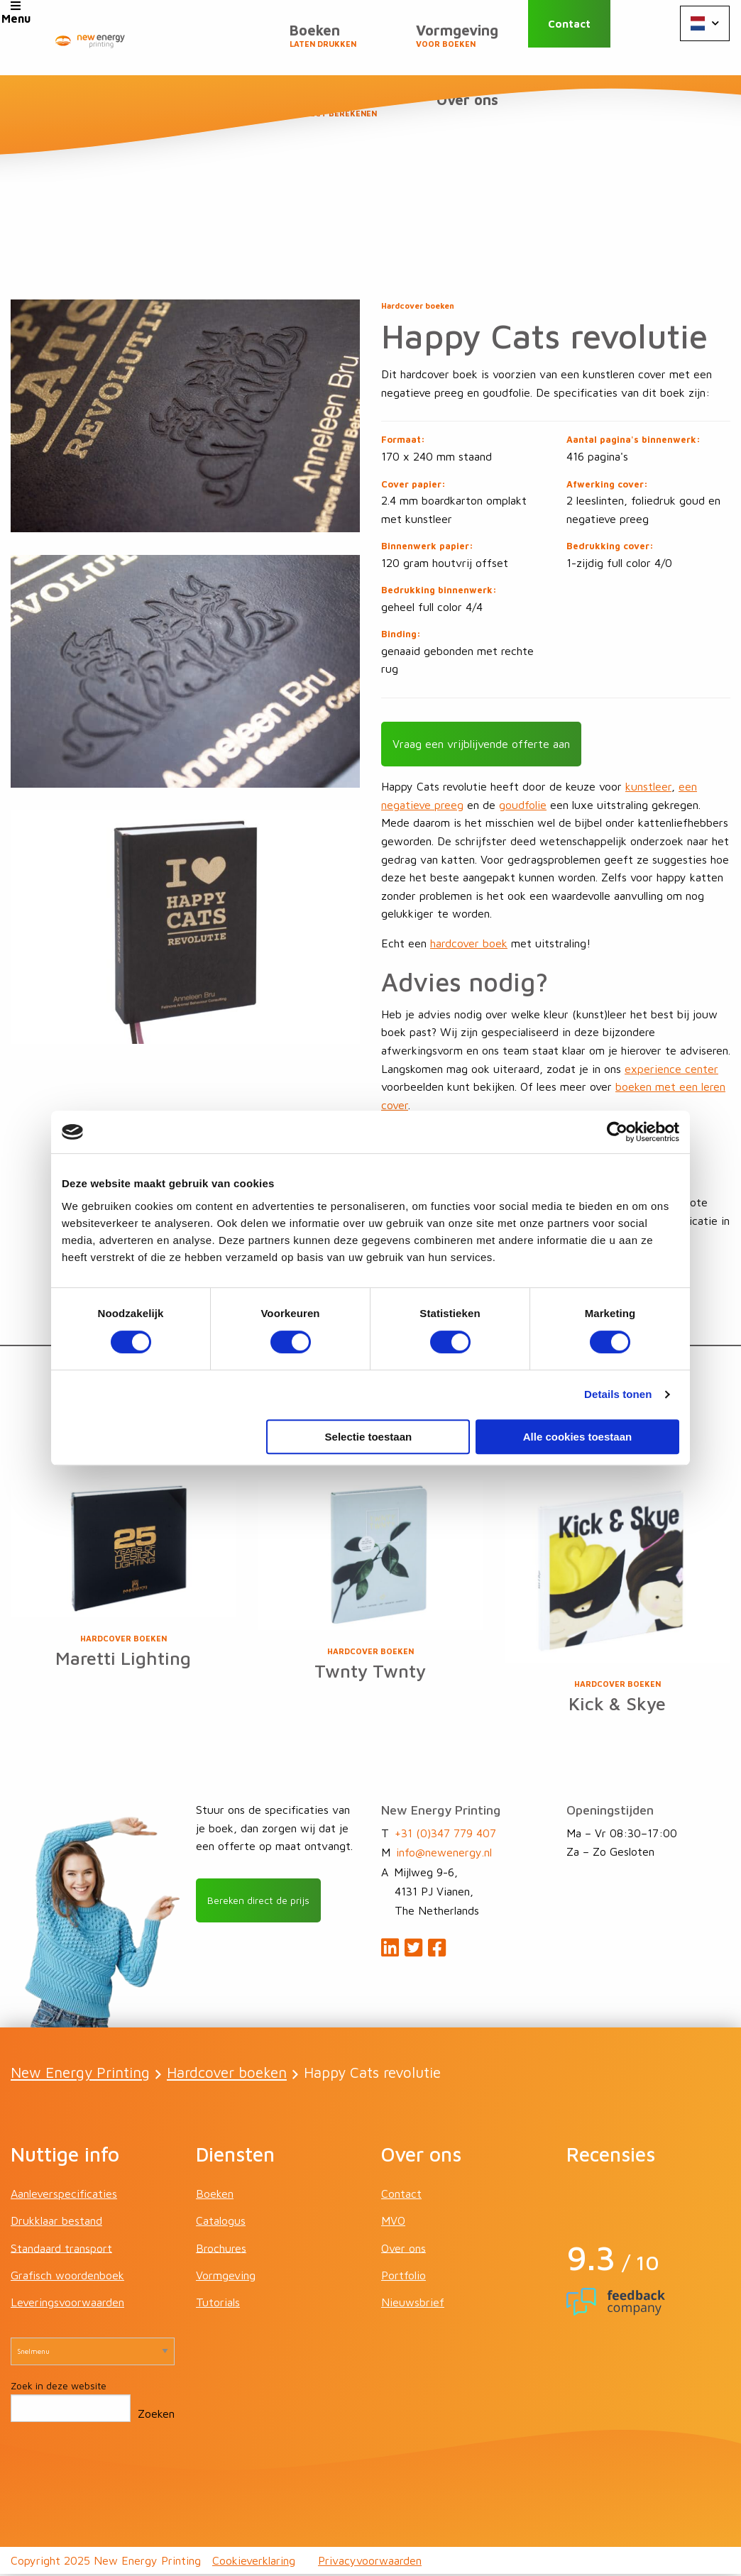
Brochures (221, 2249)
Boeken (218, 43)
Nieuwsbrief (412, 2304)
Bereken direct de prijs (265, 1903)
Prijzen (465, 43)
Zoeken (156, 2415)
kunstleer (648, 785)
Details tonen (618, 1394)
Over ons (474, 114)
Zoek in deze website (58, 2388)
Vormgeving (338, 43)
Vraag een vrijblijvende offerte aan (481, 743)
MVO (393, 2222)
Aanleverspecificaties (64, 2195)
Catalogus (221, 2222)
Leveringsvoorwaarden (67, 2304)
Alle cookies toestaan (577, 1437)
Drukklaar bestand (56, 2222)
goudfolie (523, 804)
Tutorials (218, 2304)
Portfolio (403, 2277)
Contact (589, 37)
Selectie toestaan (368, 1437)
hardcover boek (468, 942)
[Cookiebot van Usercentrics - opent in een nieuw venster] (617, 1132)
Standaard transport (61, 2249)
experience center (671, 1067)
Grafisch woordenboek (67, 2277)
